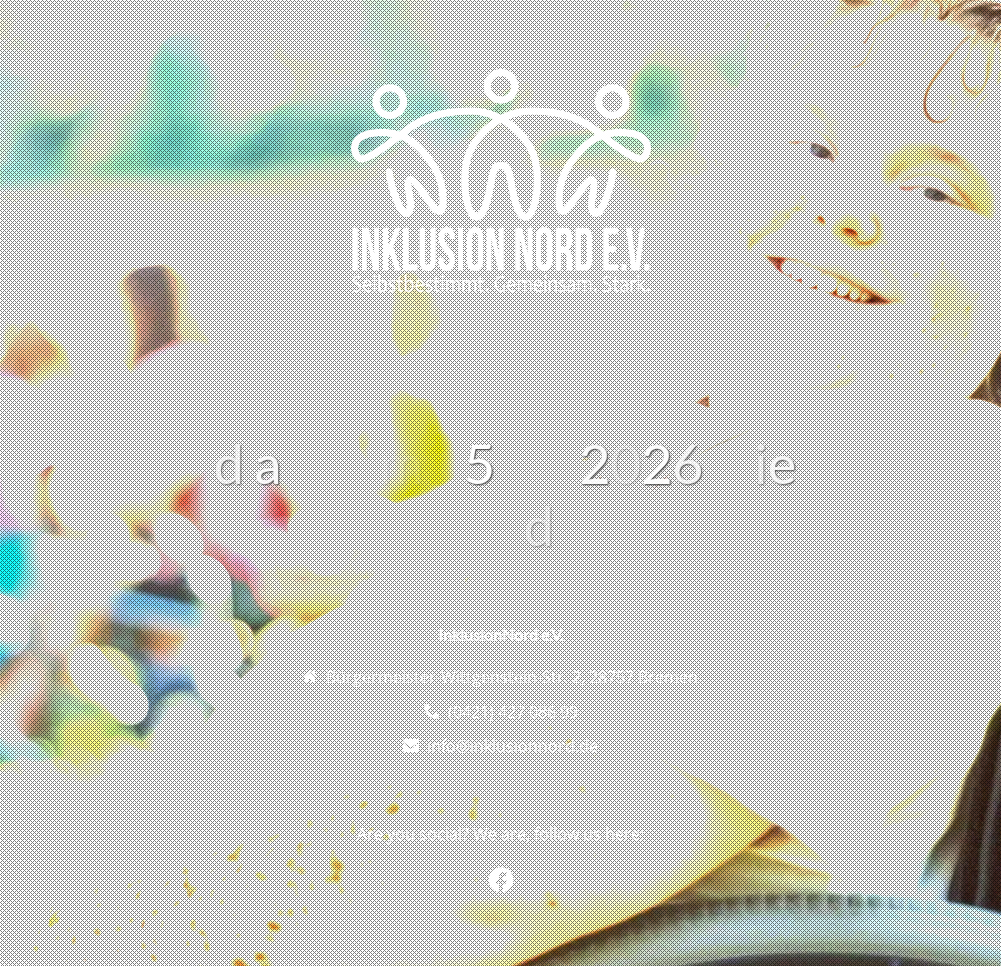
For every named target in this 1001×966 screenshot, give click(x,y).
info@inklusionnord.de (512, 746)
